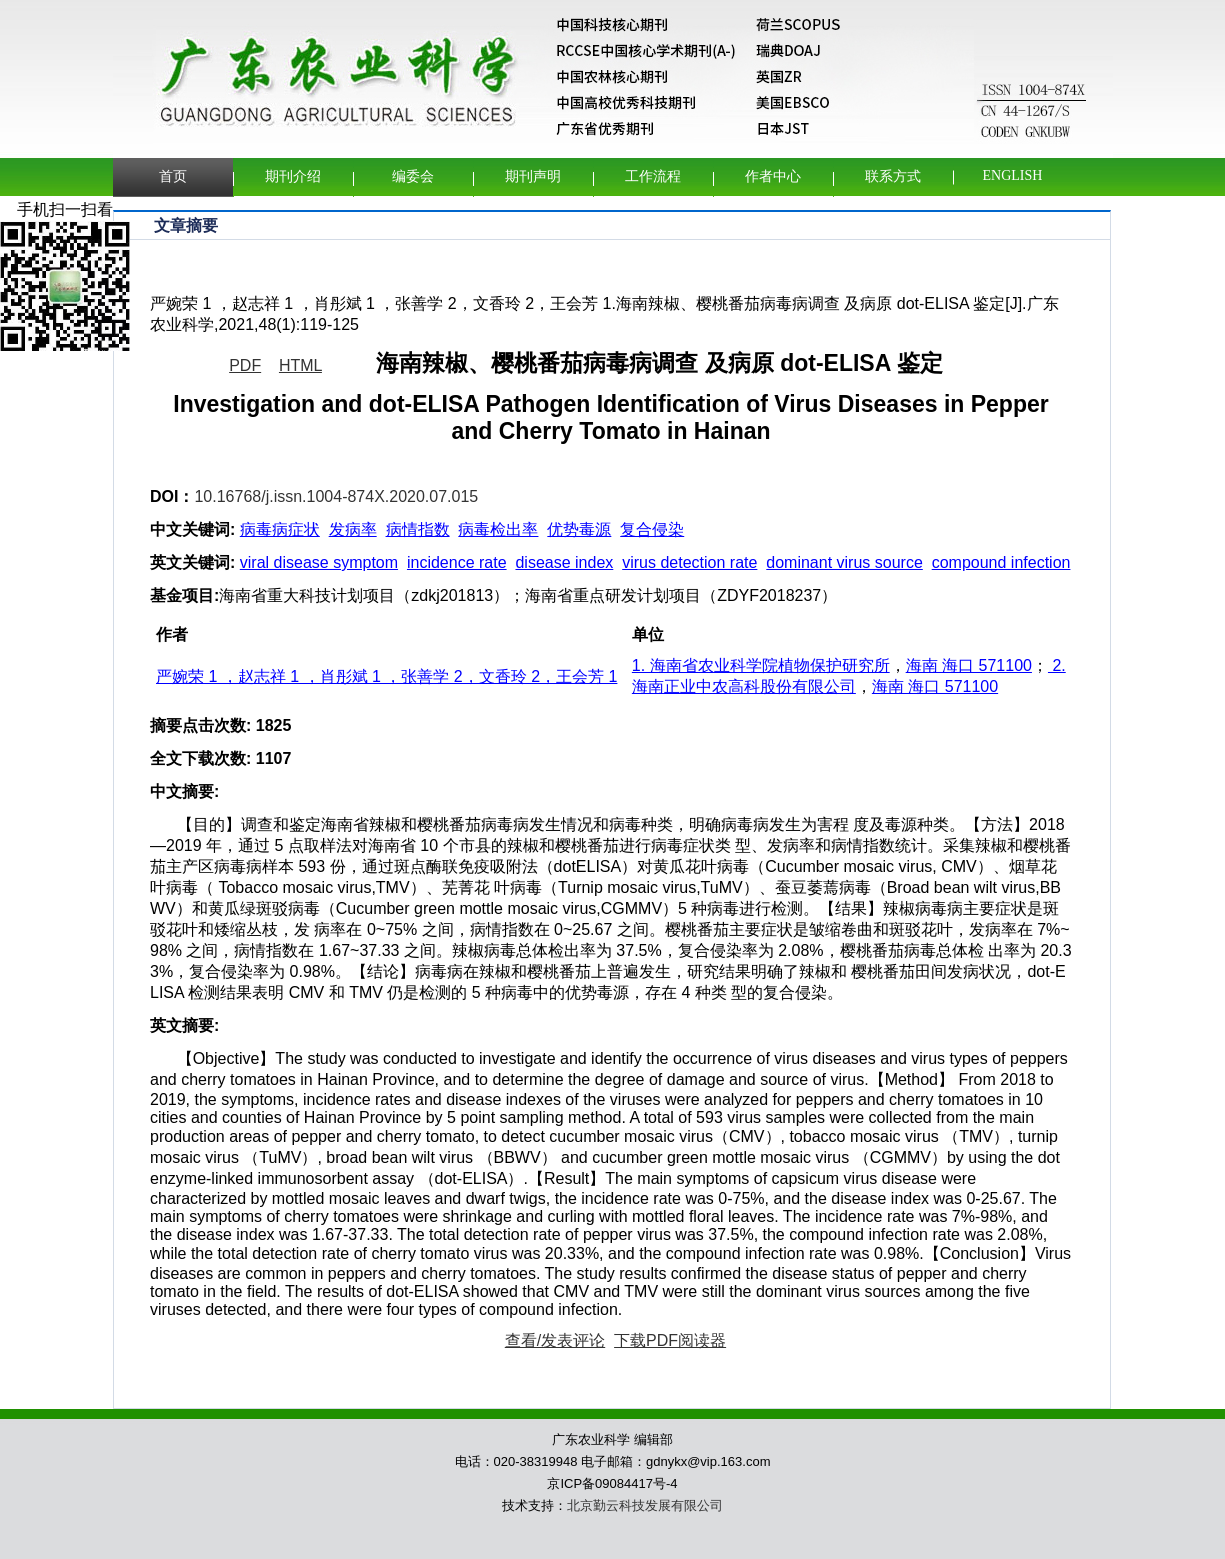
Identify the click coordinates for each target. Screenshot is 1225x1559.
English (1013, 175)
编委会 (413, 176)
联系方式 (893, 176)
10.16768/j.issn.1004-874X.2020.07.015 (336, 496)
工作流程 (653, 176)
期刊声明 (533, 176)
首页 (173, 176)
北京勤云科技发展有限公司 (645, 1505)
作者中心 (773, 176)
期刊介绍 (293, 176)
